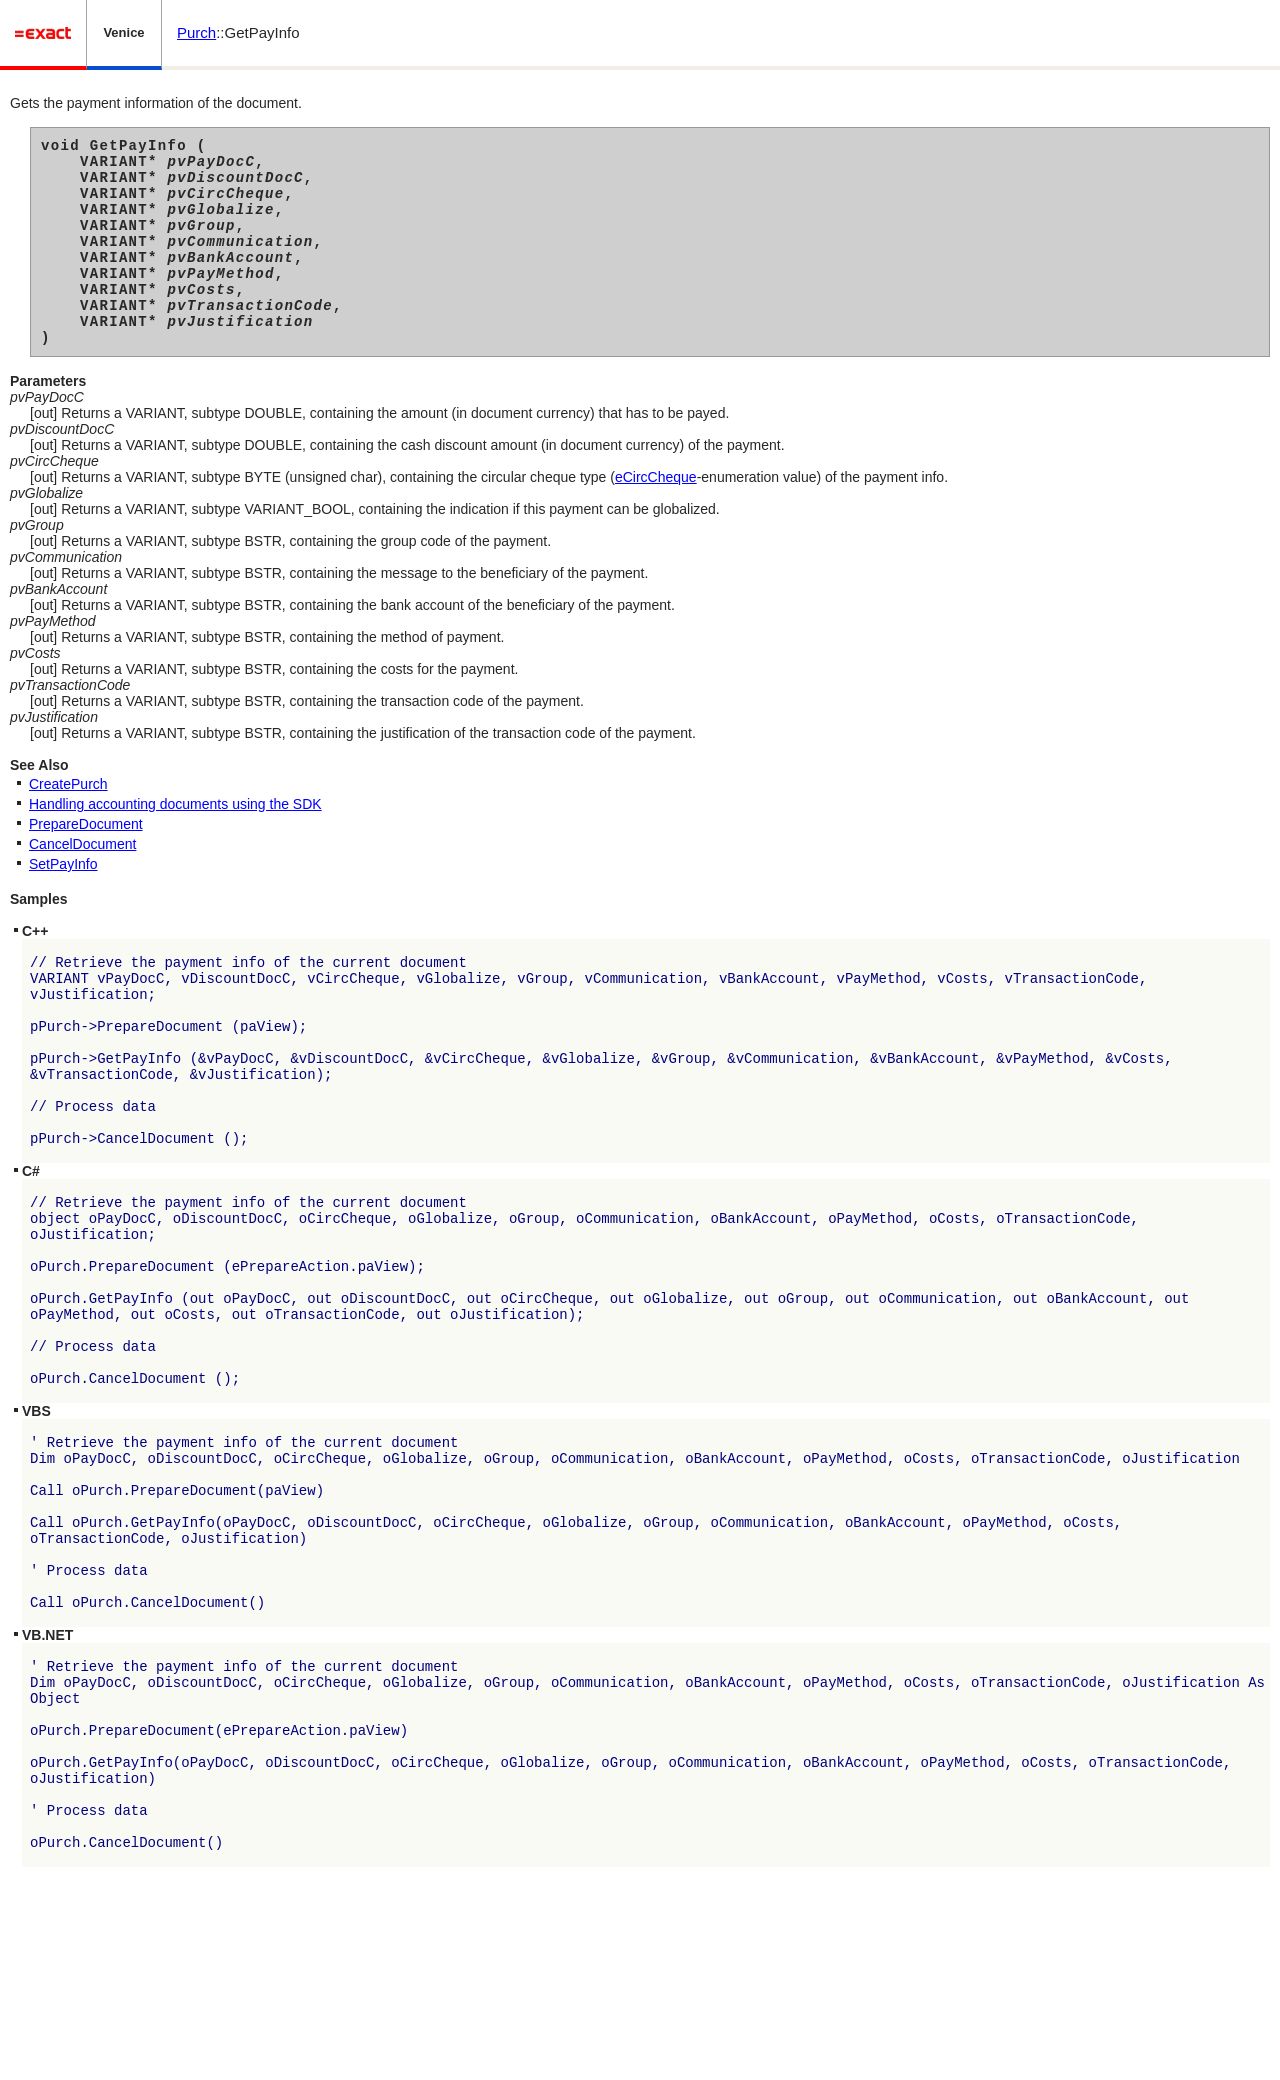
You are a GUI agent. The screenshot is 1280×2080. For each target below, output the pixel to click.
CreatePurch (68, 823)
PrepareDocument (86, 863)
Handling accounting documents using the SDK (175, 843)
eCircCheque (656, 516)
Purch (196, 32)
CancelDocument (82, 883)
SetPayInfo (63, 903)
